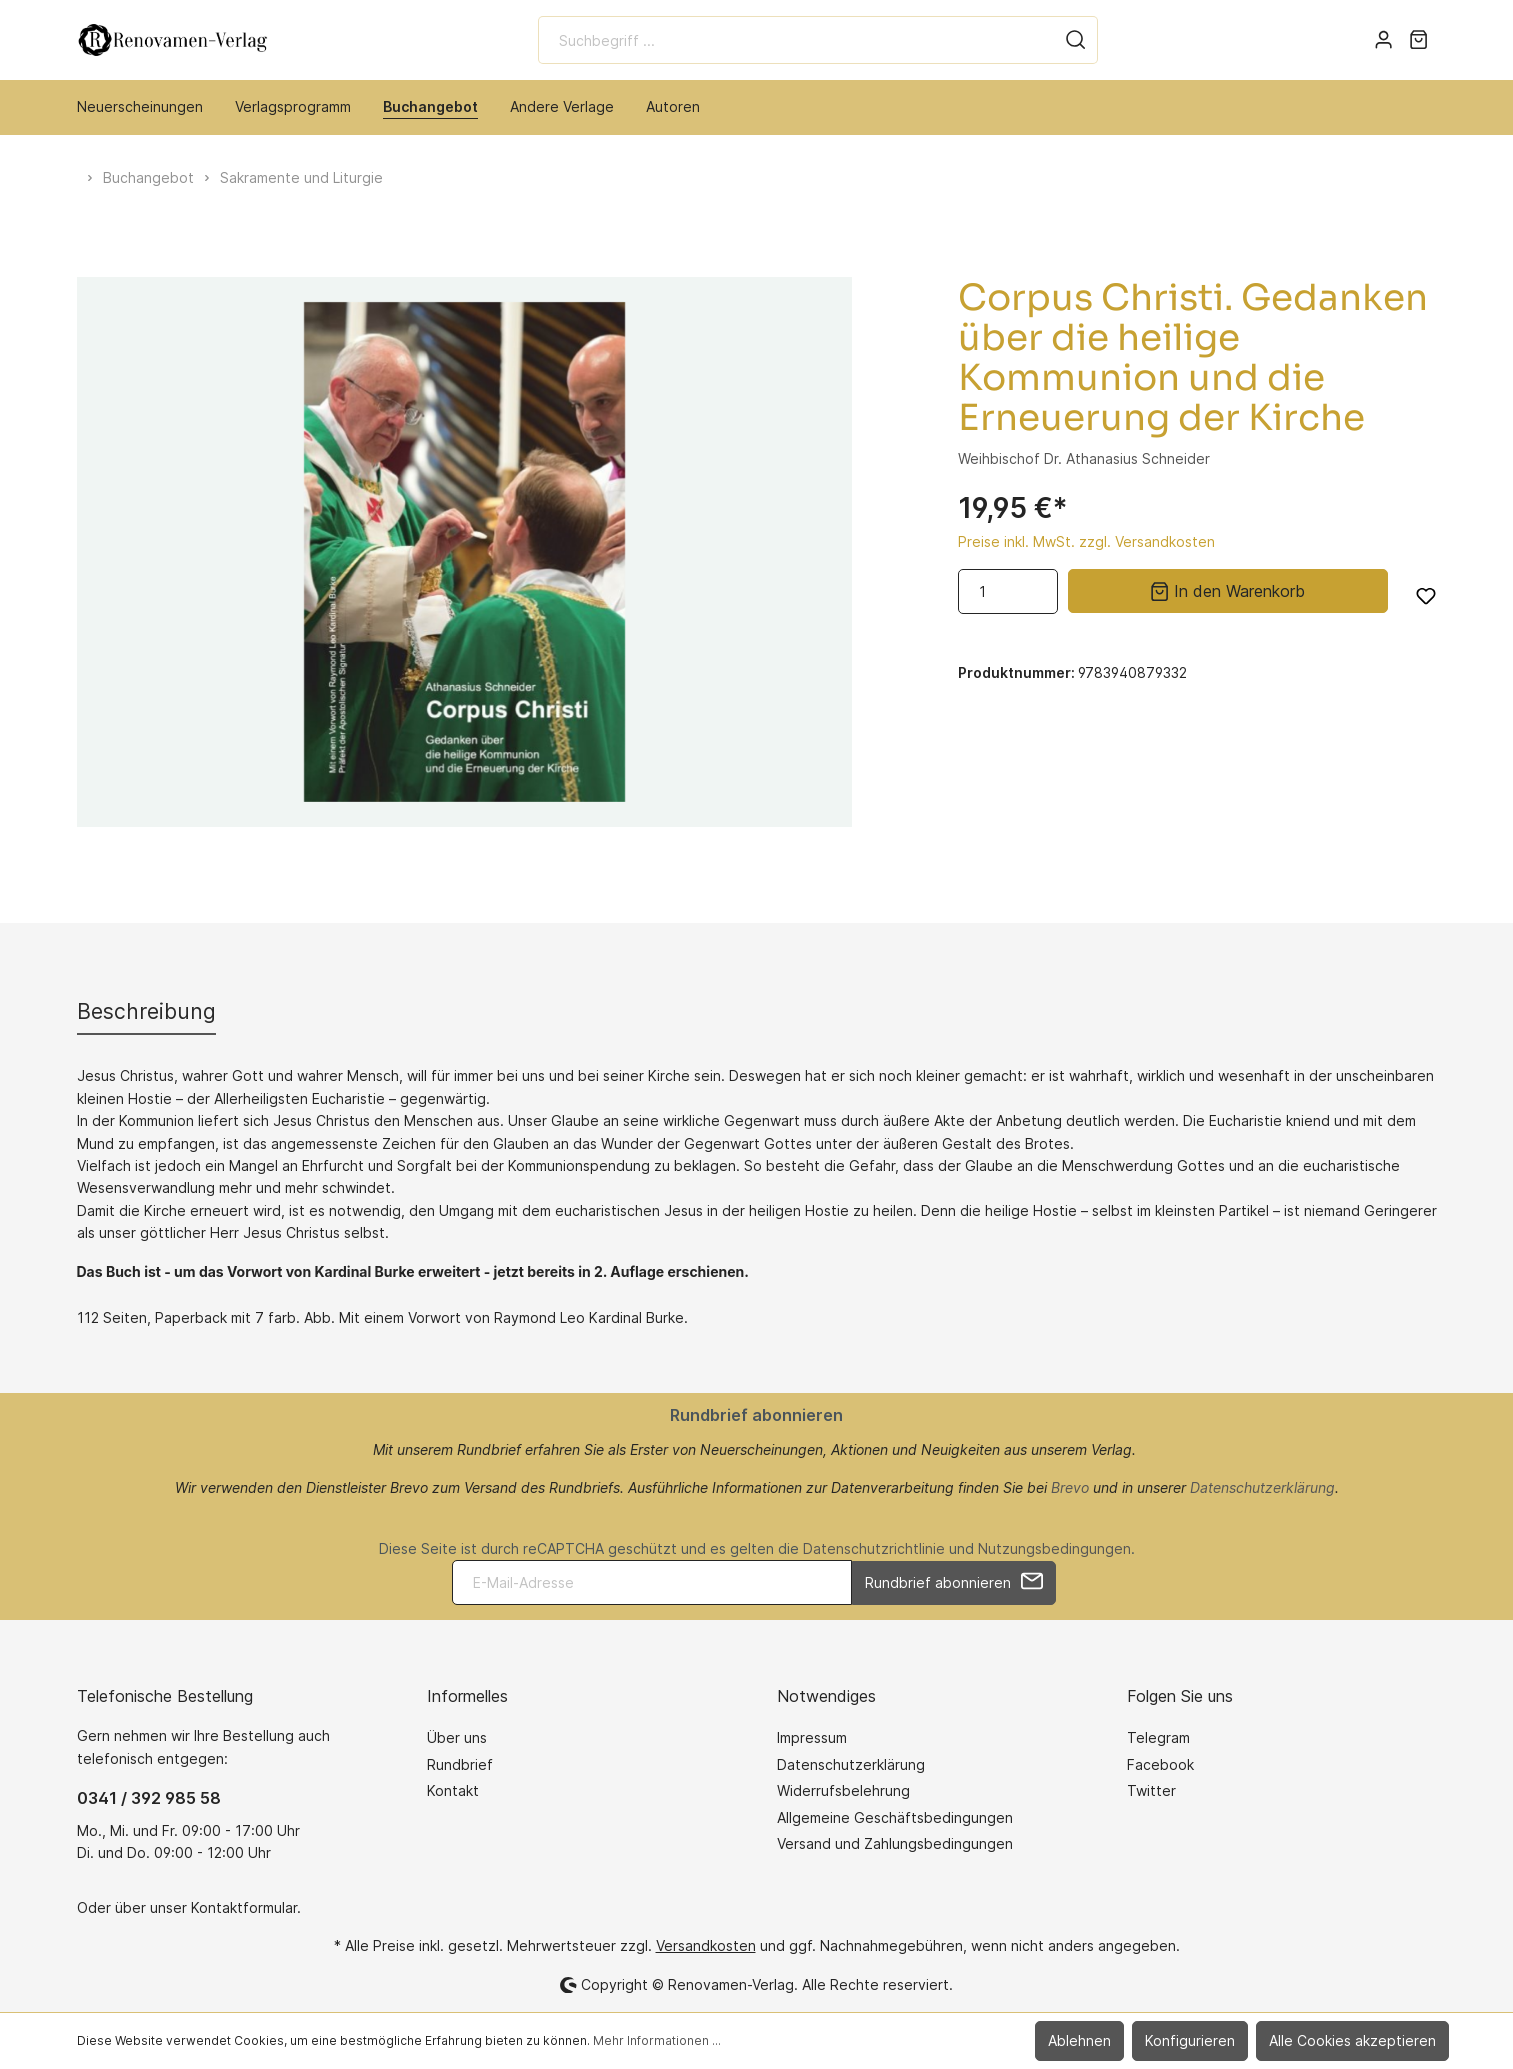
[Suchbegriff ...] (796, 40)
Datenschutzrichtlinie (874, 1548)
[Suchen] (1076, 40)
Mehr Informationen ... (657, 2040)
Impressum (812, 1737)
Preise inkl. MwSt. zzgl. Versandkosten (1086, 541)
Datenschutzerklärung (1262, 1487)
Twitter (1151, 1790)
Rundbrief (460, 1764)
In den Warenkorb (1227, 589)
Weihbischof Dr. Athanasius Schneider (1084, 458)
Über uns (457, 1737)
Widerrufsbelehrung (843, 1790)
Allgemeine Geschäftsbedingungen (895, 1817)
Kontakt (453, 1790)
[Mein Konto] (1383, 40)
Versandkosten (706, 1945)
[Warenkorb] (1418, 40)
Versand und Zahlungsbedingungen (895, 1843)
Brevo (1070, 1487)
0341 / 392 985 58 (149, 1798)
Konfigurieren (1190, 2040)
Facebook (1160, 1764)
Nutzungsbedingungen (1054, 1548)
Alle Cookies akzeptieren (1352, 2040)
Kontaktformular (244, 1907)
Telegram (1158, 1737)
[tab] (146, 1011)
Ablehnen (1079, 2040)
